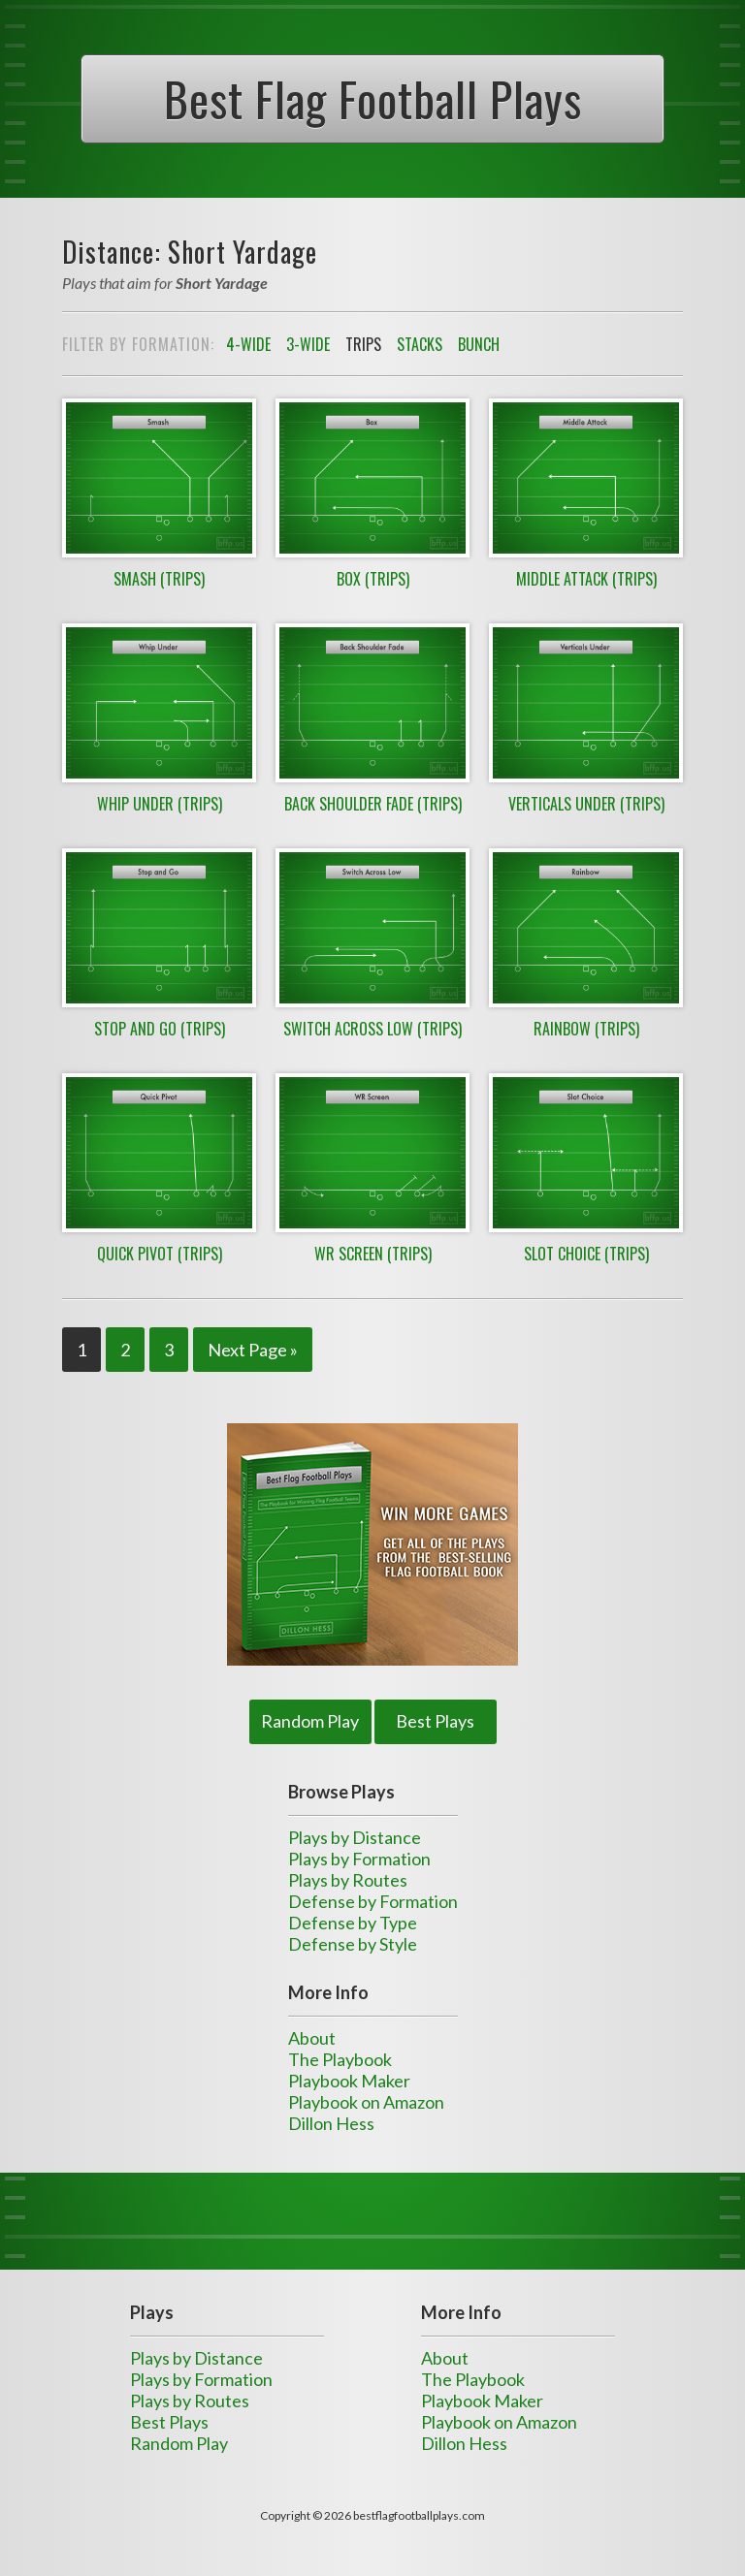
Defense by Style (352, 1944)
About (312, 2038)
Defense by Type (352, 1922)
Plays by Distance (354, 1837)
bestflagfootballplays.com (419, 2515)
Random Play (310, 1721)
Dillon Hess (331, 2123)
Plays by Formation (359, 1858)
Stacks (419, 344)
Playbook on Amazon (366, 2102)
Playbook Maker (349, 2080)
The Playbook (340, 2059)
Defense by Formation (373, 1901)
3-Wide (308, 344)
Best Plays (435, 1721)
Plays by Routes (347, 1880)
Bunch (479, 344)
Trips (363, 344)
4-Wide (248, 344)
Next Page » (253, 1349)
